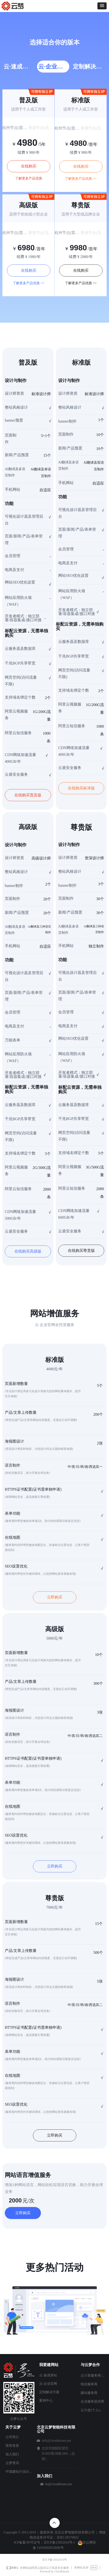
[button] (102, 5)
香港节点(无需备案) (41, 128)
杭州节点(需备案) (15, 128)
